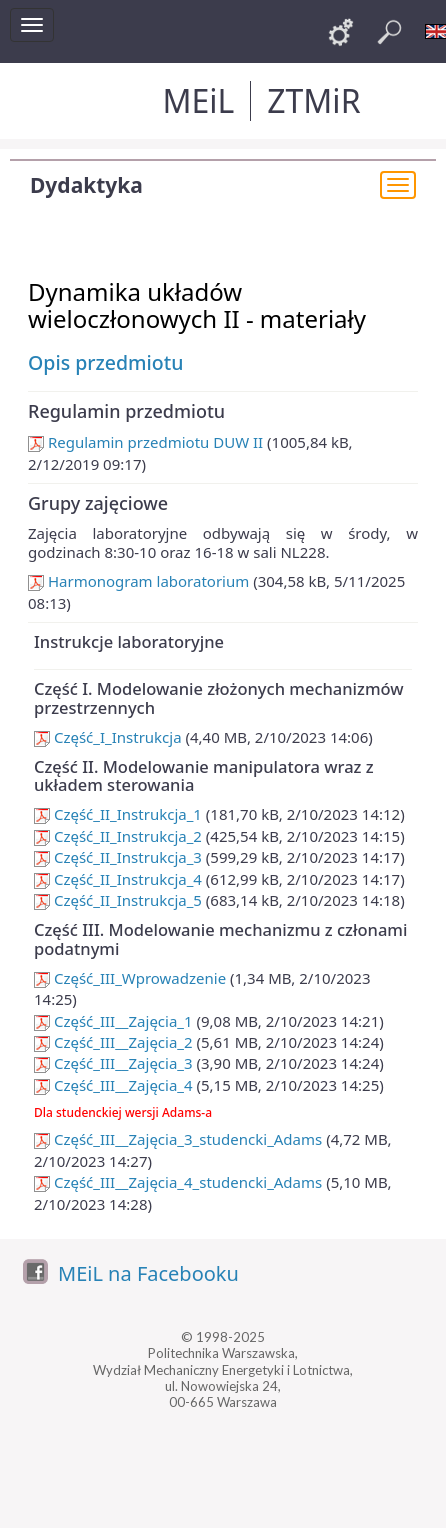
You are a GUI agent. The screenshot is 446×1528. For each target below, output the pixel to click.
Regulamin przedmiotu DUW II (145, 442)
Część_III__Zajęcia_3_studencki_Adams (178, 1139)
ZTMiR (313, 100)
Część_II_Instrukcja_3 (118, 857)
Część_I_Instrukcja (108, 737)
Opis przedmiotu (105, 362)
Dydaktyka (86, 185)
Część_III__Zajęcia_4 (113, 1085)
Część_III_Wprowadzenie (130, 978)
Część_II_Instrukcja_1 (118, 814)
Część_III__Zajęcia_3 (113, 1063)
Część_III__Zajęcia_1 (113, 1021)
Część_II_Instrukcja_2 (118, 836)
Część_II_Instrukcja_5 (118, 900)
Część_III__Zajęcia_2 (113, 1042)
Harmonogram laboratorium (138, 581)
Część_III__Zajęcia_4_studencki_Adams (178, 1182)
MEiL (198, 100)
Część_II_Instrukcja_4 (118, 879)
